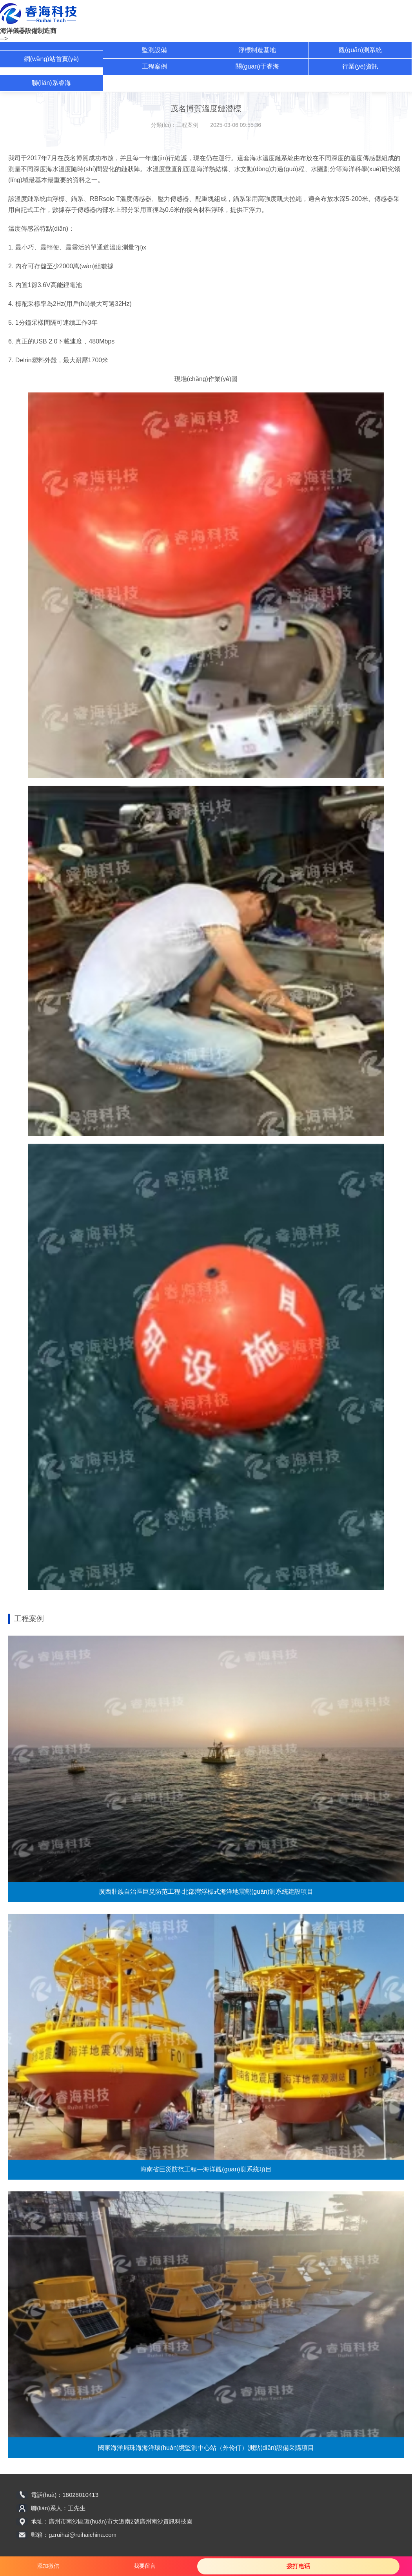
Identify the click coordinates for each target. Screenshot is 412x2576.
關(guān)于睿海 (257, 66)
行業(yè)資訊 (360, 66)
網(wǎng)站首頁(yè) (51, 59)
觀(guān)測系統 (360, 50)
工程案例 (154, 66)
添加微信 (48, 2566)
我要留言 (145, 2566)
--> (4, 38)
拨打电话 (298, 2566)
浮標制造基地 (257, 50)
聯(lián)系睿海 (51, 83)
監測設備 (154, 50)
